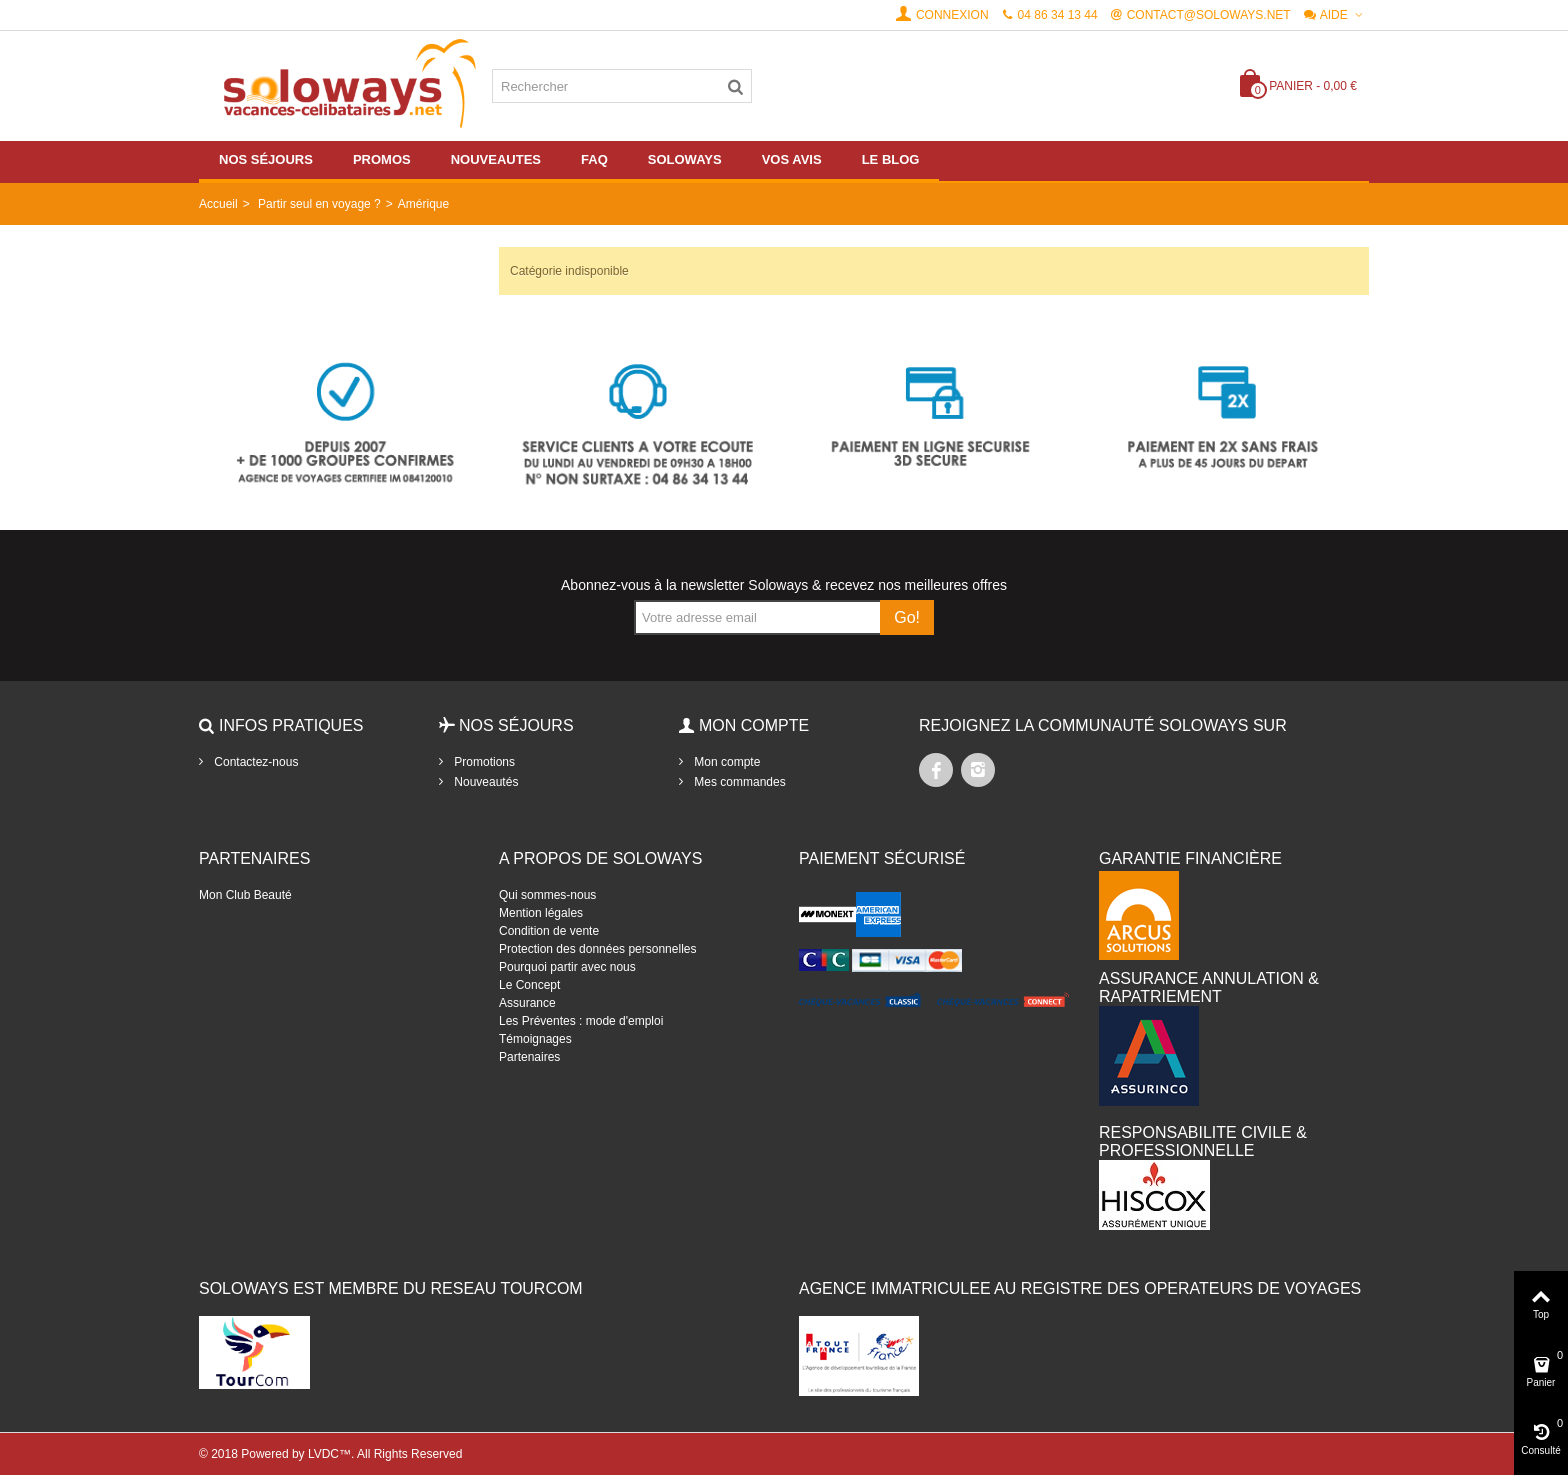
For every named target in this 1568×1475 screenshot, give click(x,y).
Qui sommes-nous (547, 895)
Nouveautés (484, 782)
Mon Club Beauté (245, 895)
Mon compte (725, 762)
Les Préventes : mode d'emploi (581, 1021)
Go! (907, 617)
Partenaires (529, 1057)
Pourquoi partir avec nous (567, 967)
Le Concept (529, 985)
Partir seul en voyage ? (319, 204)
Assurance (527, 1003)
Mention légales (541, 913)
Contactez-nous (254, 762)
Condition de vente (549, 931)
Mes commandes (738, 782)
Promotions (483, 762)
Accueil (218, 204)
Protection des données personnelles (597, 949)
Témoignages (535, 1039)
